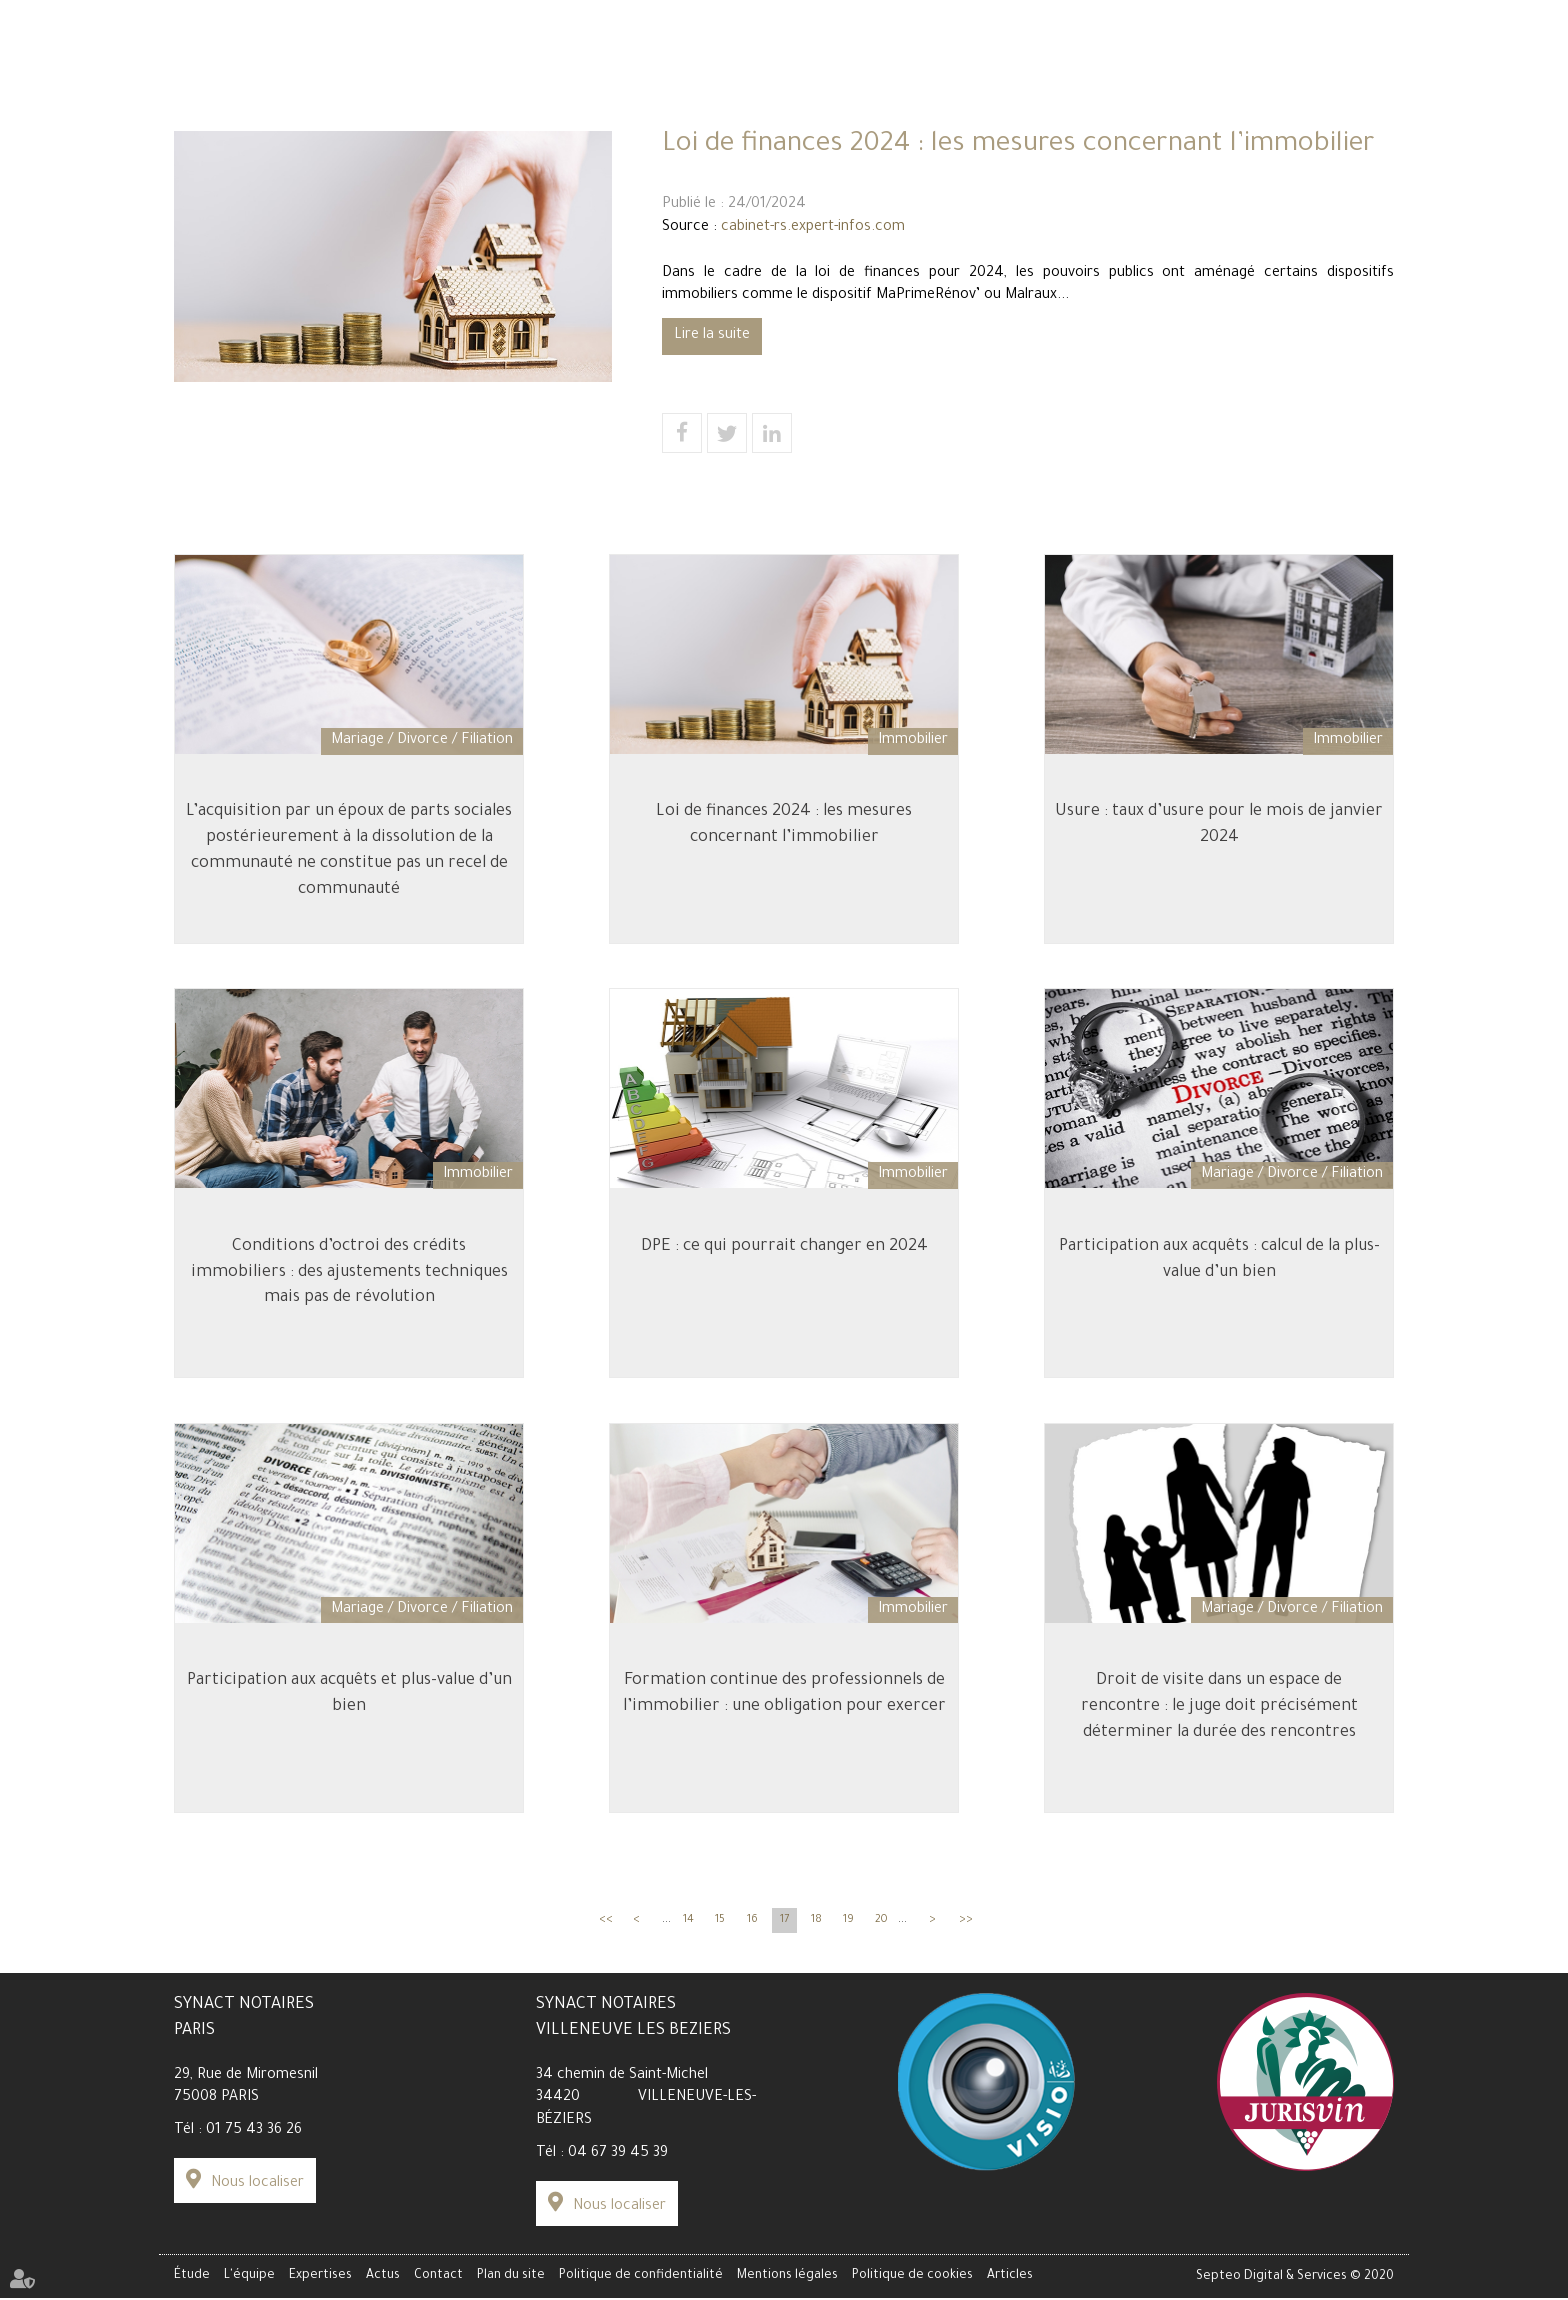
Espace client (1133, 51)
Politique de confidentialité (641, 2279)
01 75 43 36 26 (254, 2142)
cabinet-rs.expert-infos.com (813, 228)
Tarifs (193, 51)
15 (720, 1931)
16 (752, 1931)
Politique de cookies (912, 2279)
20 (881, 1931)
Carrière (335, 51)
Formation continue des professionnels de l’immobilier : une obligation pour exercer (784, 1717)
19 (848, 1931)
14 (688, 1931)
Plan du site (511, 2279)
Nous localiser (257, 2195)
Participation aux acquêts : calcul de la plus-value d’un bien (1219, 1279)
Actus (1077, 122)
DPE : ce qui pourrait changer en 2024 (784, 1266)
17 (784, 1931)
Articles (1010, 2279)
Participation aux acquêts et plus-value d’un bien (349, 1717)
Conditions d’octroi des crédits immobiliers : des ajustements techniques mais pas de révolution (349, 1291)
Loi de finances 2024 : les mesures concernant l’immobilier (784, 841)
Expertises (783, 122)
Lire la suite (712, 336)
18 (816, 1931)
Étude (197, 122)
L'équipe (482, 122)
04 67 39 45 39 (618, 2165)
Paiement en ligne (1335, 51)
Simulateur (260, 51)
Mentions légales (787, 2279)
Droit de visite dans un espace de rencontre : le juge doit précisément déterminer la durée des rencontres (1219, 1729)
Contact (1363, 122)
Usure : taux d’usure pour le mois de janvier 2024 (1219, 841)
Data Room (1227, 51)
